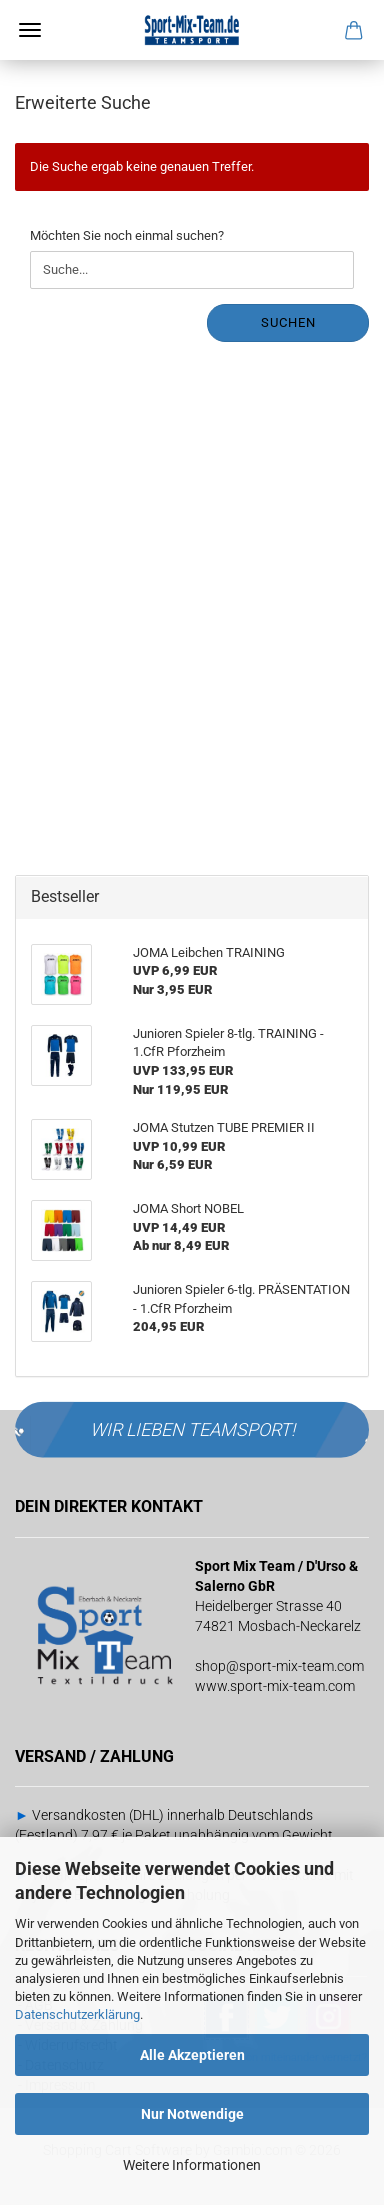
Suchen (288, 322)
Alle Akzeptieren (192, 2055)
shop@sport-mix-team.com (279, 1666)
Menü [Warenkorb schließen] (30, 30)
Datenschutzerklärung (77, 2014)
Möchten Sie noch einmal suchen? (127, 235)
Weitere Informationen (192, 2165)
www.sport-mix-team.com (275, 1686)
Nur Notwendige (192, 2114)
